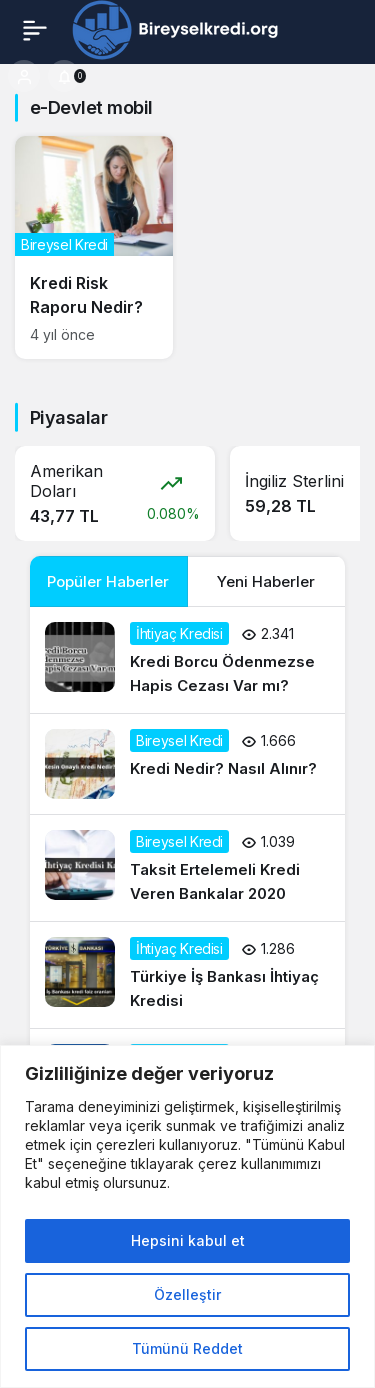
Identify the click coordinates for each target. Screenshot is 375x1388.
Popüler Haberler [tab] (108, 581)
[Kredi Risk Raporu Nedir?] (94, 247)
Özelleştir (187, 1294)
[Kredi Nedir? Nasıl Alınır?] (187, 764)
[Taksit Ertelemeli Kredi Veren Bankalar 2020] (187, 868)
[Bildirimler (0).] (64, 76)
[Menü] (35, 30)
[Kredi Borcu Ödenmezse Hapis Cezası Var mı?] (187, 660)
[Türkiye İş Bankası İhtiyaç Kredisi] (187, 975)
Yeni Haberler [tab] (266, 581)
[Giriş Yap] (24, 76)
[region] (187, 1216)
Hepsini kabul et (188, 1240)
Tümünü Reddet (187, 1348)
